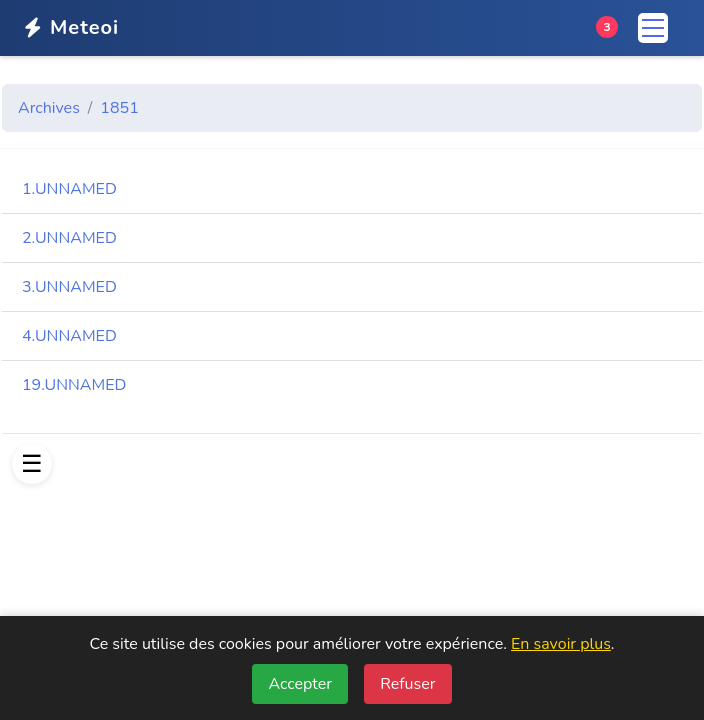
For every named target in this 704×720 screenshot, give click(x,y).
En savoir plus (561, 644)
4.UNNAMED (69, 336)
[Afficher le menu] (32, 464)
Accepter (300, 684)
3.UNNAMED (69, 287)
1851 (119, 108)
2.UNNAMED (69, 238)
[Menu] (653, 28)
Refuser (407, 684)
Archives (49, 108)
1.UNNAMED (69, 189)
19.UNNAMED (74, 385)
